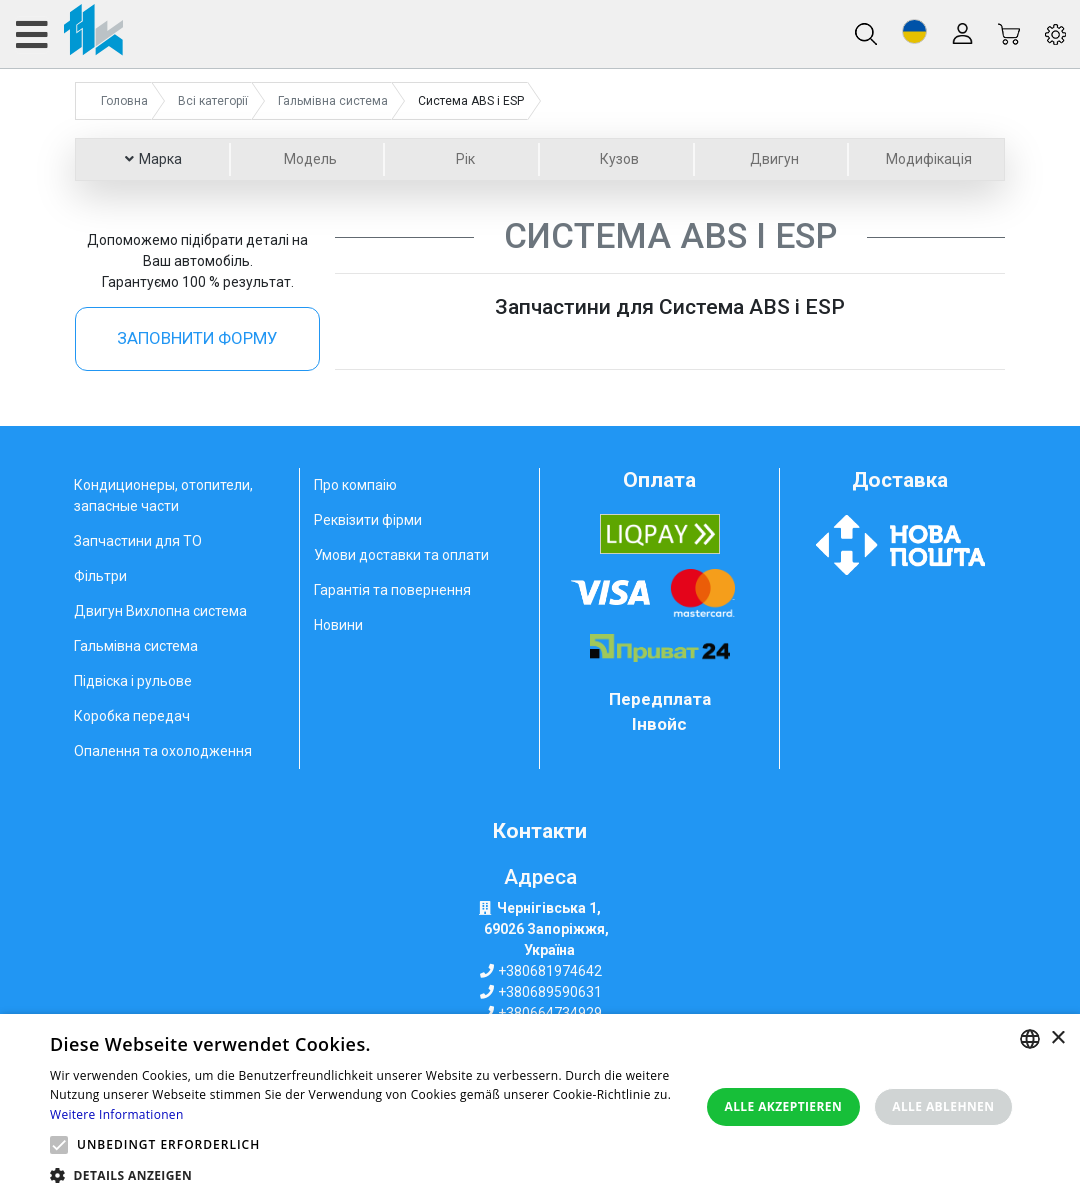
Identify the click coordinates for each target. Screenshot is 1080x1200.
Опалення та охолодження (163, 751)
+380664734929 (550, 1013)
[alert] (540, 1107)
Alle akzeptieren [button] (784, 1106)
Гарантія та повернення (392, 590)
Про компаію (355, 485)
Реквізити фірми (368, 520)
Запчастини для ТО (138, 541)
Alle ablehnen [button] (943, 1106)
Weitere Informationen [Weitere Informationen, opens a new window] (117, 1114)
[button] (914, 31)
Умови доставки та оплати (401, 555)
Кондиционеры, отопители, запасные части (163, 495)
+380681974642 (550, 971)
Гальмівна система (136, 646)
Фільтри (100, 576)
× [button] (1057, 1038)
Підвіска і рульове (133, 681)
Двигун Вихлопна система (160, 611)
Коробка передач (132, 716)
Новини (338, 625)
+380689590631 (550, 992)
